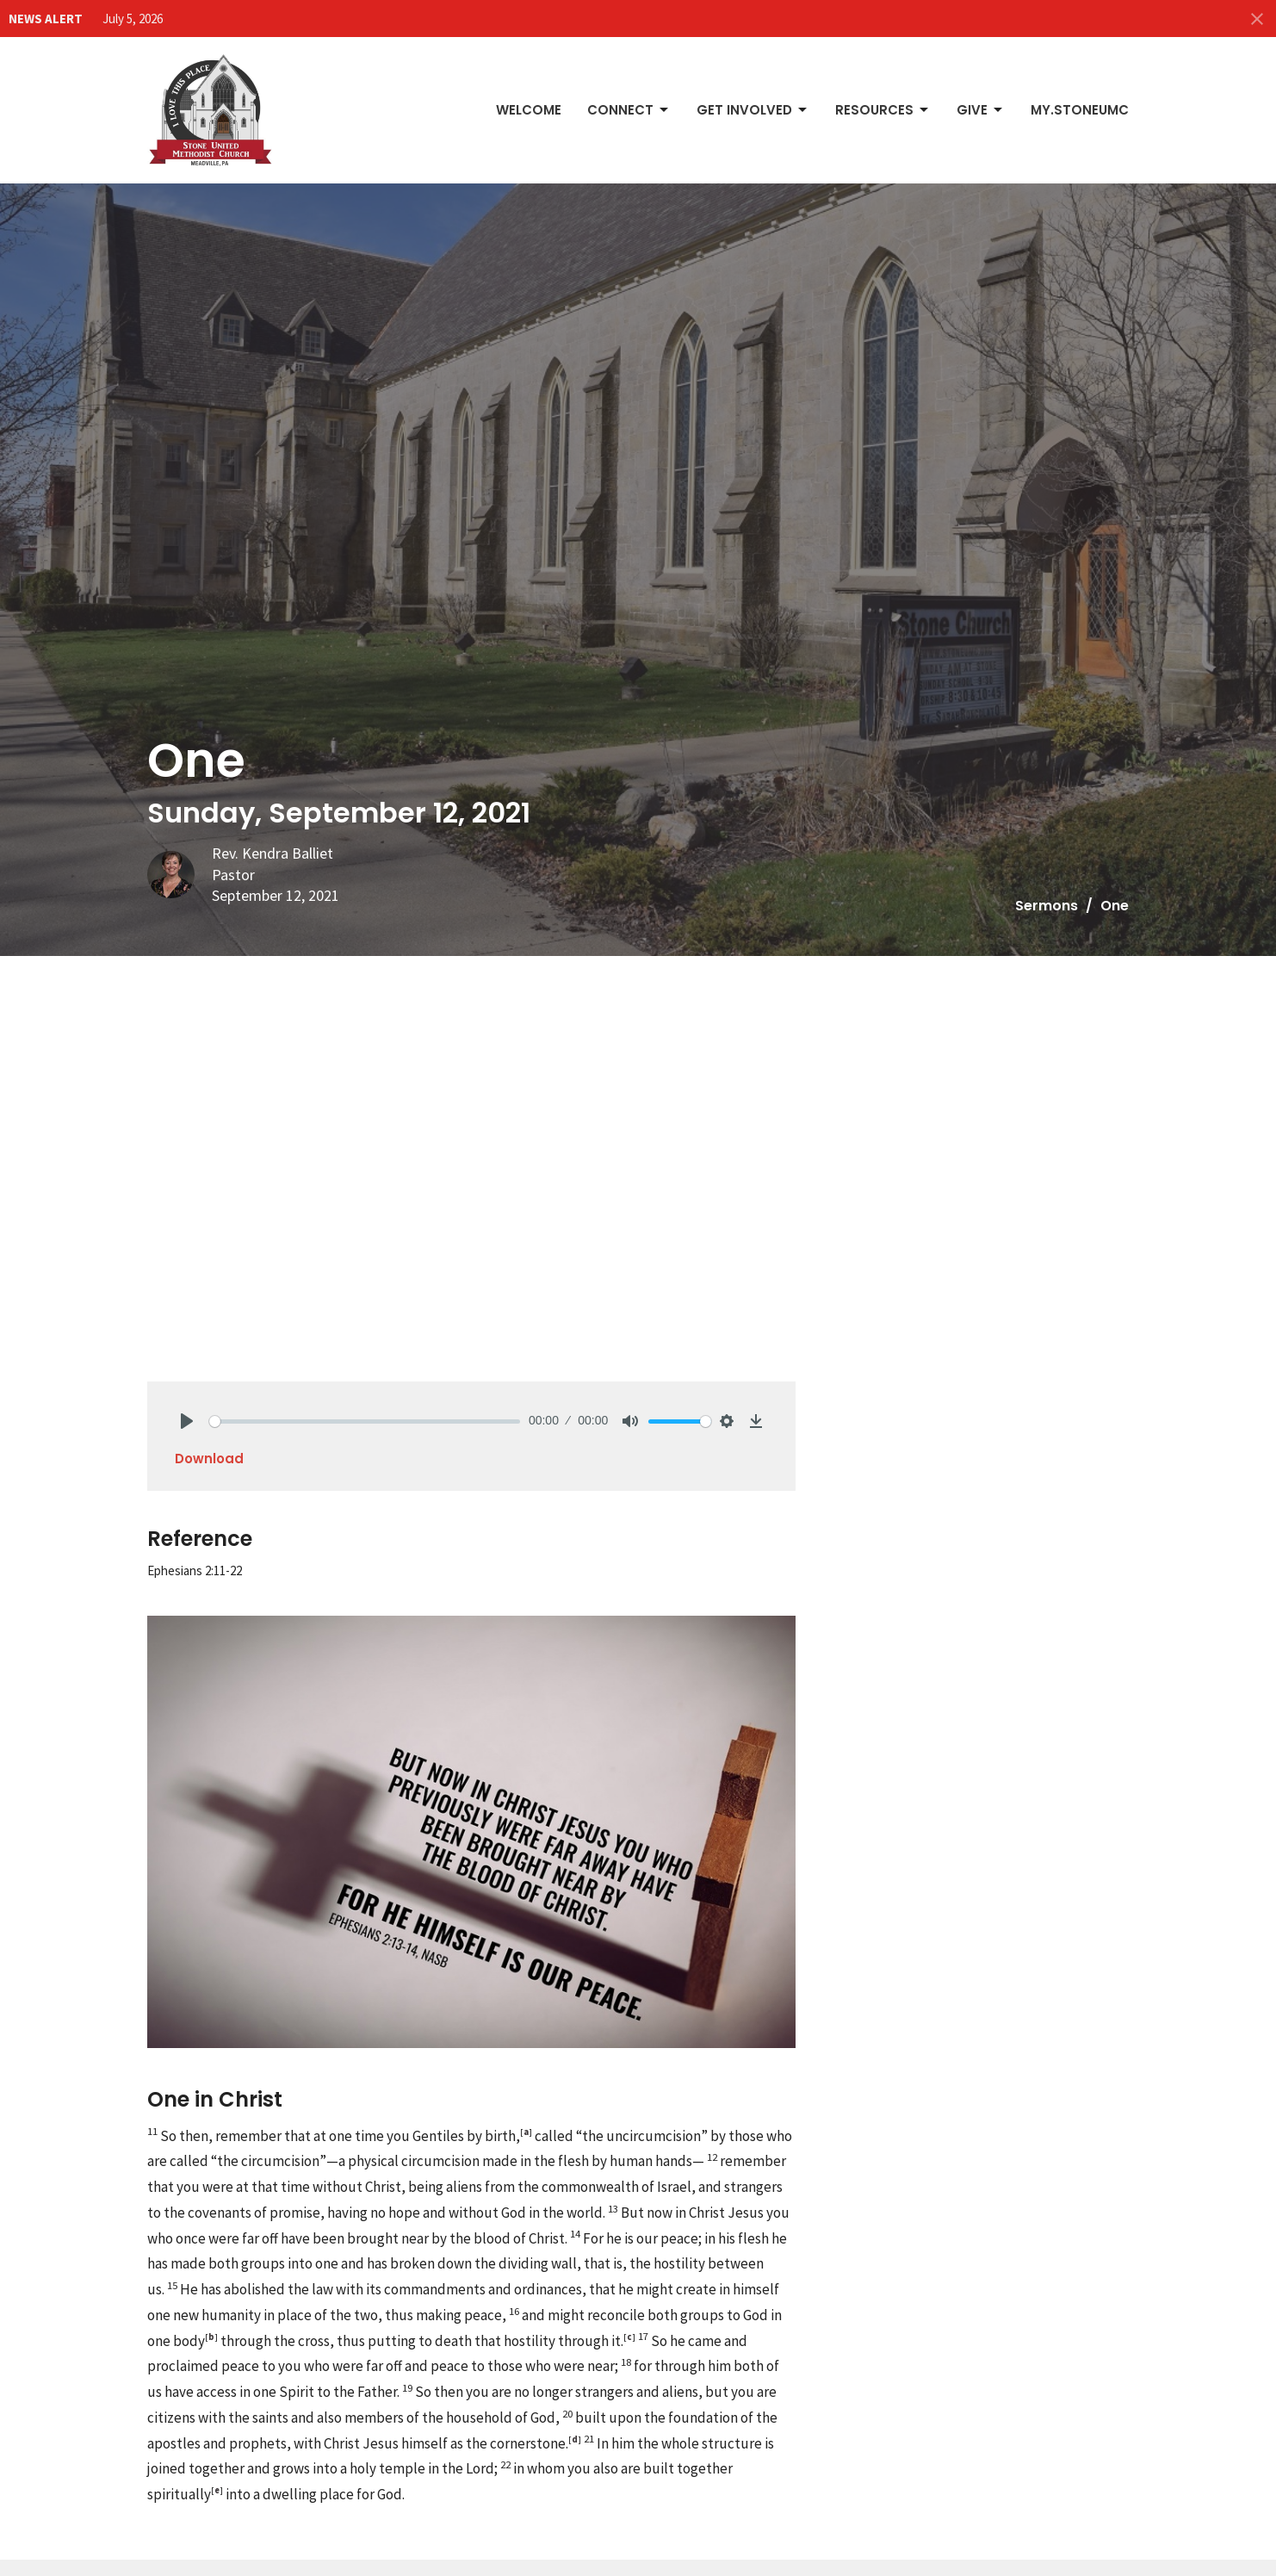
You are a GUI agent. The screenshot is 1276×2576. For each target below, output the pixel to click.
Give (981, 110)
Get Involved (753, 110)
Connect (629, 110)
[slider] (364, 1421)
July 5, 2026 (132, 18)
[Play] (187, 1421)
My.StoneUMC (1080, 110)
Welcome (528, 110)
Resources (883, 110)
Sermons (1046, 906)
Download (209, 1458)
